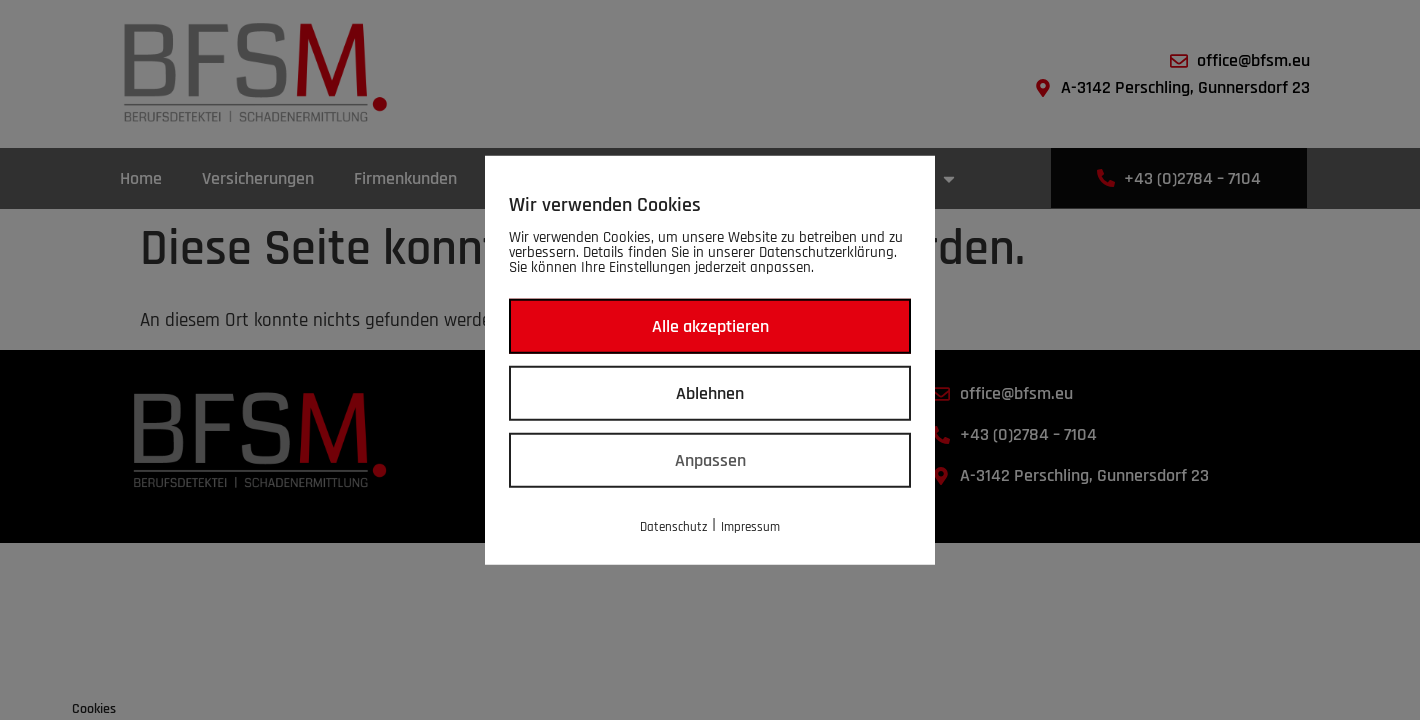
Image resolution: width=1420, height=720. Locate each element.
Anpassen (710, 460)
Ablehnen (710, 393)
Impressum (750, 527)
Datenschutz (673, 527)
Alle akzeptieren (710, 326)
